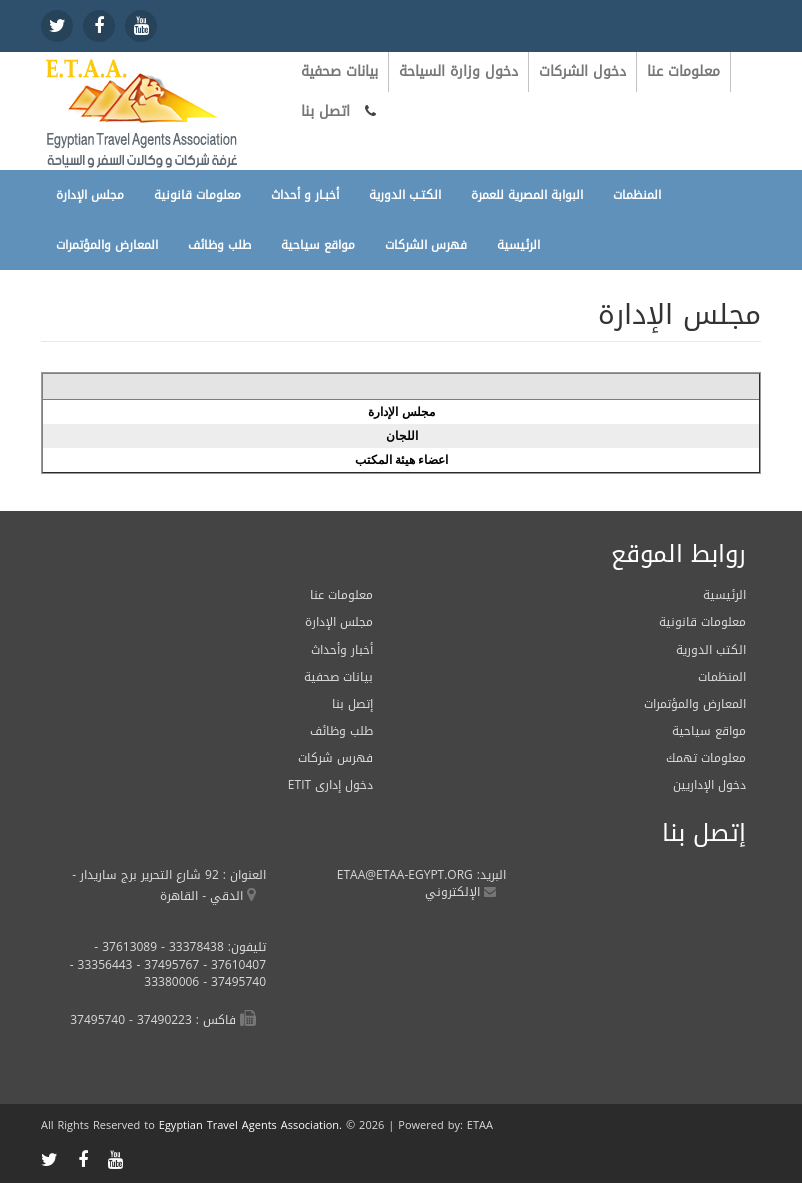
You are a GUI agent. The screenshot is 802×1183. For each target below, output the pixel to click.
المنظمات (637, 195)
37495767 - (165, 965)
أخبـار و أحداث (305, 195)
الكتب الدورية (711, 650)
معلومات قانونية (197, 195)
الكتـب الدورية (405, 195)
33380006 (171, 982)
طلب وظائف (219, 245)
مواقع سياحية (318, 245)
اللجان (402, 436)
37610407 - (232, 965)
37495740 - (232, 982)
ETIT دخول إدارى (330, 785)
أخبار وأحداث (342, 650)
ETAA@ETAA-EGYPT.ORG (405, 875)
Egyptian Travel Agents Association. (250, 1125)
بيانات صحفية (339, 71)
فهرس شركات (335, 758)
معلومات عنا (683, 71)
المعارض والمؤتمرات (107, 245)
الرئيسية (518, 245)
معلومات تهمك (706, 758)
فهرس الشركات (426, 245)
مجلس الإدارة (90, 195)
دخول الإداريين (709, 785)
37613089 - (125, 947)
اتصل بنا (325, 111)
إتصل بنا (352, 704)
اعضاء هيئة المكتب (402, 460)
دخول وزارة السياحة (458, 71)
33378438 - (190, 947)
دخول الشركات (582, 71)
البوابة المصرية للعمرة (527, 195)
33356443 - (101, 965)
